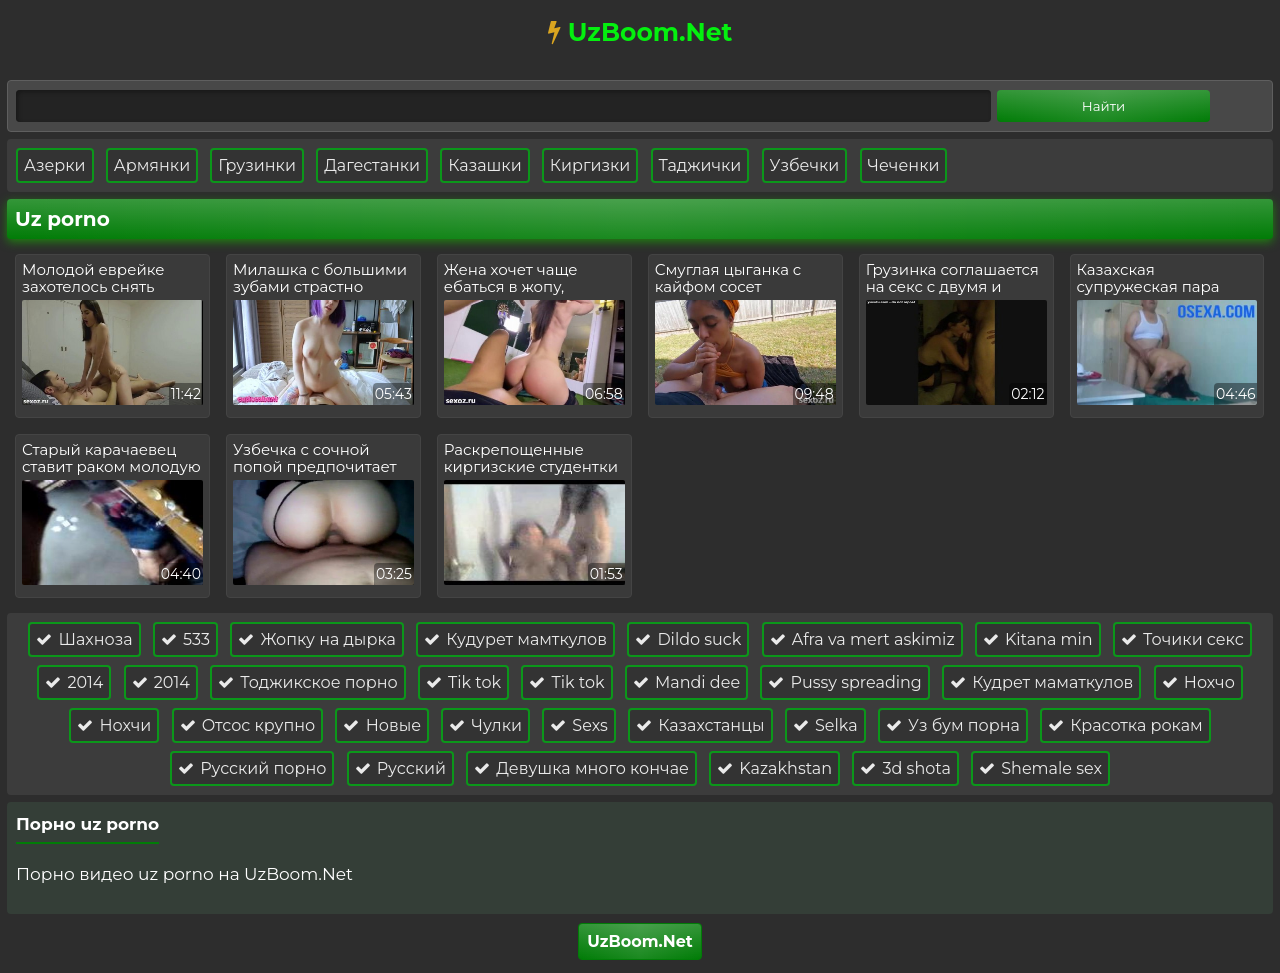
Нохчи (114, 725)
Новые (382, 725)
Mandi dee (686, 682)
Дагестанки (372, 165)
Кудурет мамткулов (515, 639)
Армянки (152, 165)
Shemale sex (1040, 768)
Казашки (484, 165)
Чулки (485, 725)
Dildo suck (688, 639)
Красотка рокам (1125, 725)
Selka (825, 725)
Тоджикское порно (308, 682)
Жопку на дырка (317, 639)
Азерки (55, 165)
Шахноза (84, 639)
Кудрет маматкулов (1041, 682)
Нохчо (1198, 682)
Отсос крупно (248, 725)
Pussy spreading (845, 682)
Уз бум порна (953, 725)
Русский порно (252, 768)
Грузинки (257, 165)
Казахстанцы (700, 725)
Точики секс (1182, 639)
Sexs (579, 725)
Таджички (700, 165)
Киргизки (590, 165)
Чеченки (904, 165)
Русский (400, 768)
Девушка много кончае (581, 768)
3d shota (905, 768)
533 (185, 639)
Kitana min (1038, 639)
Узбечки (805, 165)
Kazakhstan (774, 768)
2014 (74, 682)
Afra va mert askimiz (862, 639)
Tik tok (463, 682)
